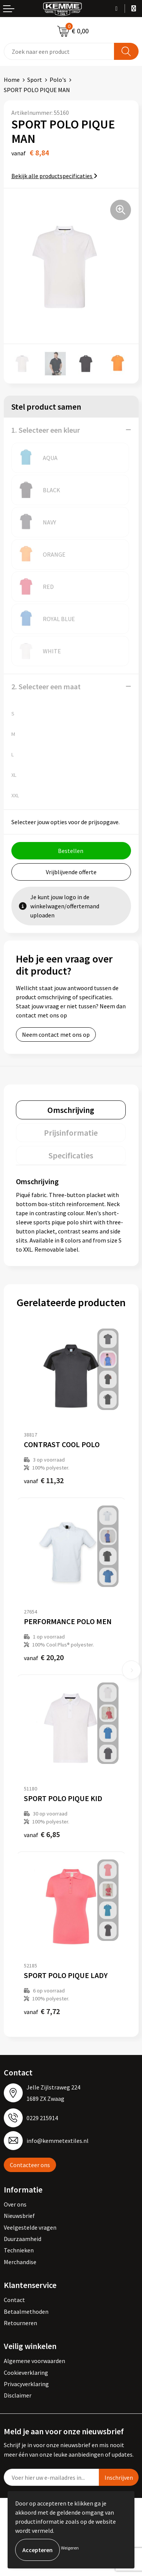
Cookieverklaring (26, 2372)
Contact (14, 2300)
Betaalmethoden (26, 2311)
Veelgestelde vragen (30, 2227)
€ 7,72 (42, 2011)
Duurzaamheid (22, 2239)
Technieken (19, 2250)
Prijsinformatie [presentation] (71, 1132)
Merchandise (20, 2262)
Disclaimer (17, 2395)
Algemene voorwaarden (34, 2361)
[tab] (71, 1109)
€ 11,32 (44, 1480)
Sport (34, 79)
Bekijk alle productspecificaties (54, 176)
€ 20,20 (44, 1657)
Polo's (58, 79)
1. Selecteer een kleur (45, 430)
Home (12, 79)
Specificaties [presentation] (70, 1155)
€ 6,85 (42, 1834)
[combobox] (59, 51)
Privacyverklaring (26, 2384)
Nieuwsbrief (19, 2215)
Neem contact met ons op (56, 1034)
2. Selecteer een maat (46, 686)
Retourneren (20, 2323)
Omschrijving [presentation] (70, 1110)
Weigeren (70, 2548)
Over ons (15, 2204)
